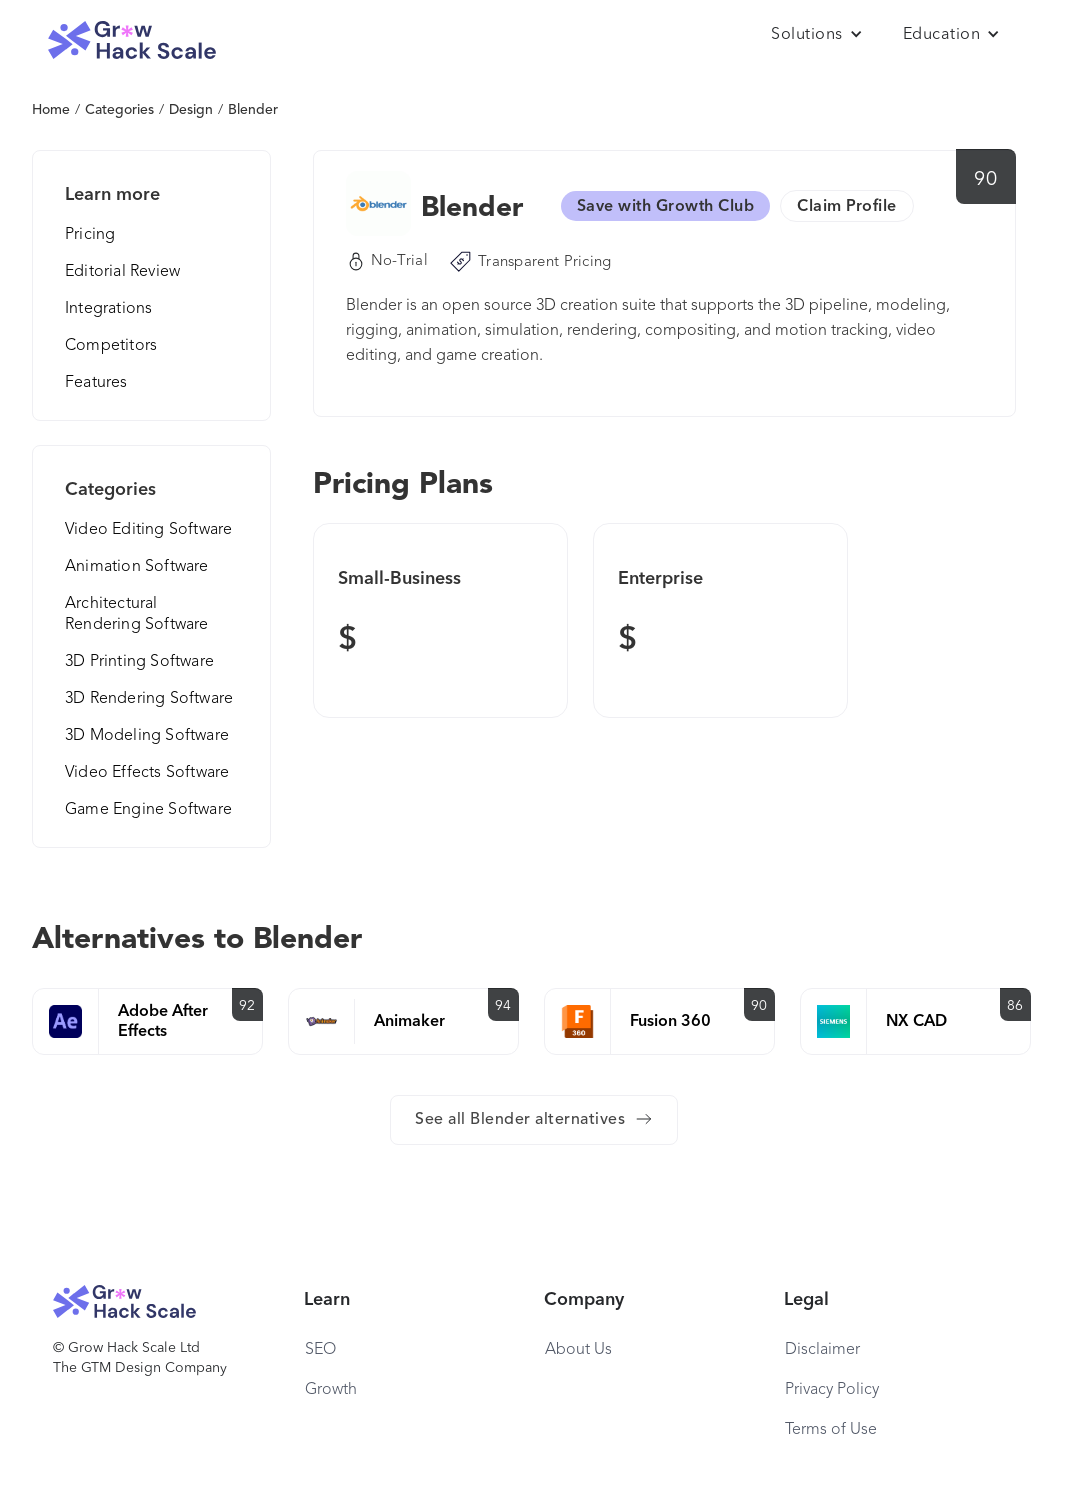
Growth (331, 1390)
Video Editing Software (148, 530)
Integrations (108, 309)
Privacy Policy (832, 1390)
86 (1015, 1006)
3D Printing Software (139, 662)
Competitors (111, 346)
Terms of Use (831, 1430)
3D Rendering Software (149, 699)
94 (503, 1006)
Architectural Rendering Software (137, 614)
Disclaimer (822, 1350)
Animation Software (137, 567)
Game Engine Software (148, 810)
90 (985, 180)
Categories (119, 110)
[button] (817, 35)
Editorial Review (122, 272)
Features (96, 383)
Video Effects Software (147, 773)
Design (191, 110)
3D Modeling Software (147, 736)
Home (51, 110)
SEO (320, 1350)
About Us (578, 1350)
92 (247, 1006)
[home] (132, 40)
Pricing (90, 235)
